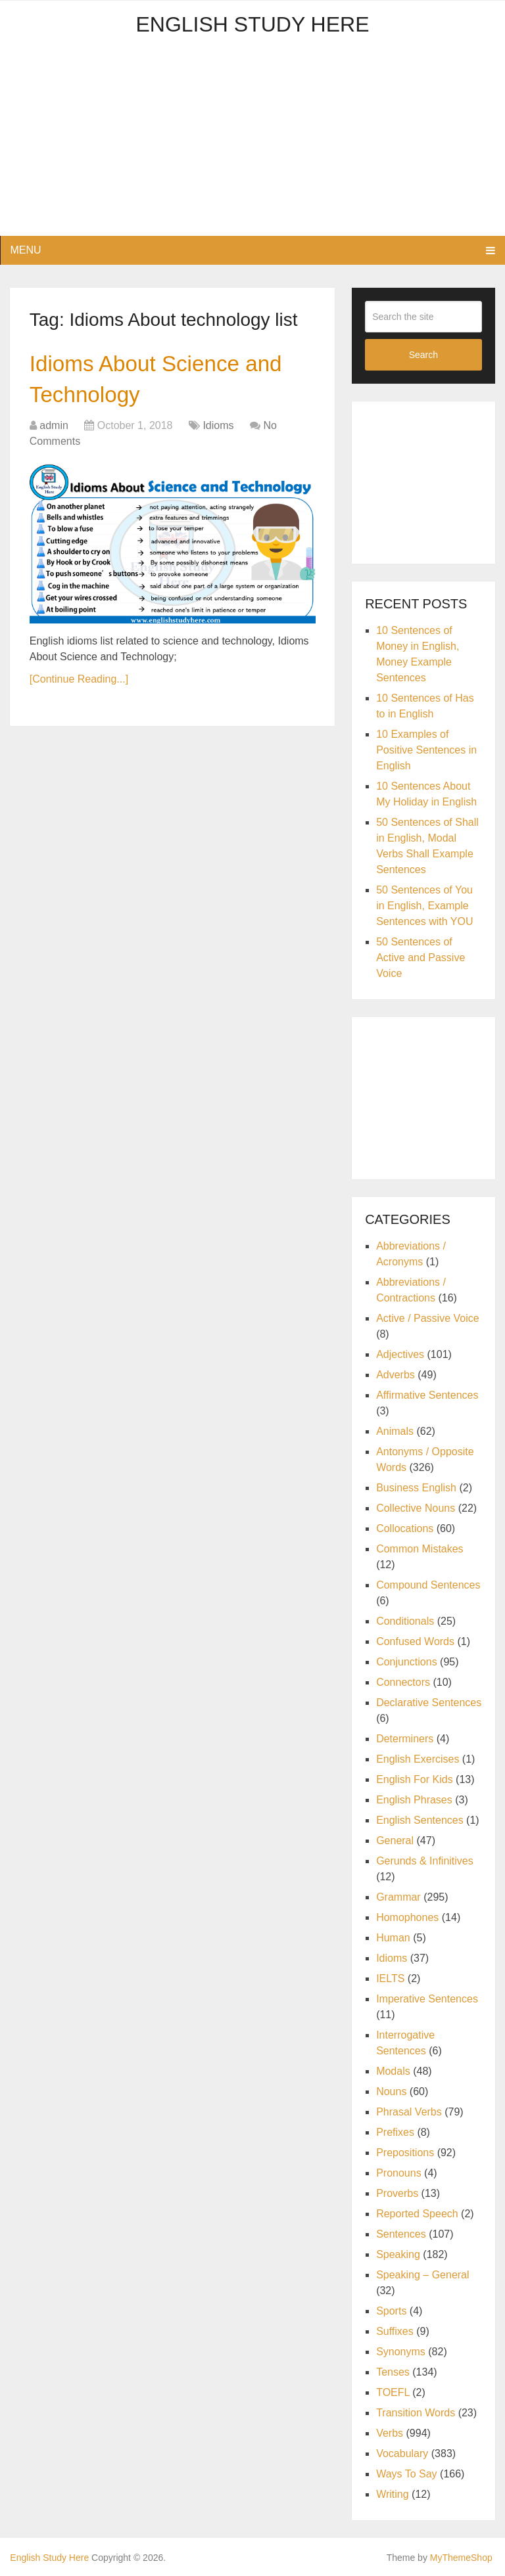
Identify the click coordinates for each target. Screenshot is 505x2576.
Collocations (404, 1528)
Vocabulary (402, 2453)
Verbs (389, 2433)
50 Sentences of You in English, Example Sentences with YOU (424, 905)
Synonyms (400, 2351)
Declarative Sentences (428, 1702)
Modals (393, 2071)
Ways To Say (406, 2473)
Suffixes (395, 2331)
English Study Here (252, 24)
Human (393, 1937)
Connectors (403, 1682)
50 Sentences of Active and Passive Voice (420, 957)
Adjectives (400, 1354)
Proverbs (397, 2193)
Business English (416, 1487)
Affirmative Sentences (427, 1395)
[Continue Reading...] (79, 687)
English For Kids (414, 1779)
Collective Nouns (415, 1508)
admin (53, 434)
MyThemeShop (461, 2557)
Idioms (218, 434)
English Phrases (414, 1799)
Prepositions (405, 2152)
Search (423, 355)
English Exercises (417, 1759)
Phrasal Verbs (409, 2111)
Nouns (391, 2091)
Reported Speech (417, 2213)
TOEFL (393, 2392)
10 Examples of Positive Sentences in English (426, 750)
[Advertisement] (252, 144)
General (395, 1840)
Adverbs (395, 1374)
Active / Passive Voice (427, 1318)
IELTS (390, 1978)
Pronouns (398, 2173)
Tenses (393, 2372)
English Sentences (420, 1820)
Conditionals (405, 1621)
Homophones (407, 1917)
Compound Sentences (428, 1585)
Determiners (404, 1738)
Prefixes (395, 2132)
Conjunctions (406, 1661)
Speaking (398, 2254)
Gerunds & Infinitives (424, 1860)
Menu (25, 250)
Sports (391, 2310)
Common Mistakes (419, 1548)
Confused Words (415, 1641)
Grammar (398, 1897)
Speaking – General (422, 2274)
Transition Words (415, 2412)
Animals (395, 1431)
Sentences (401, 2234)
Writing (392, 2494)
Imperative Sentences (427, 1998)
